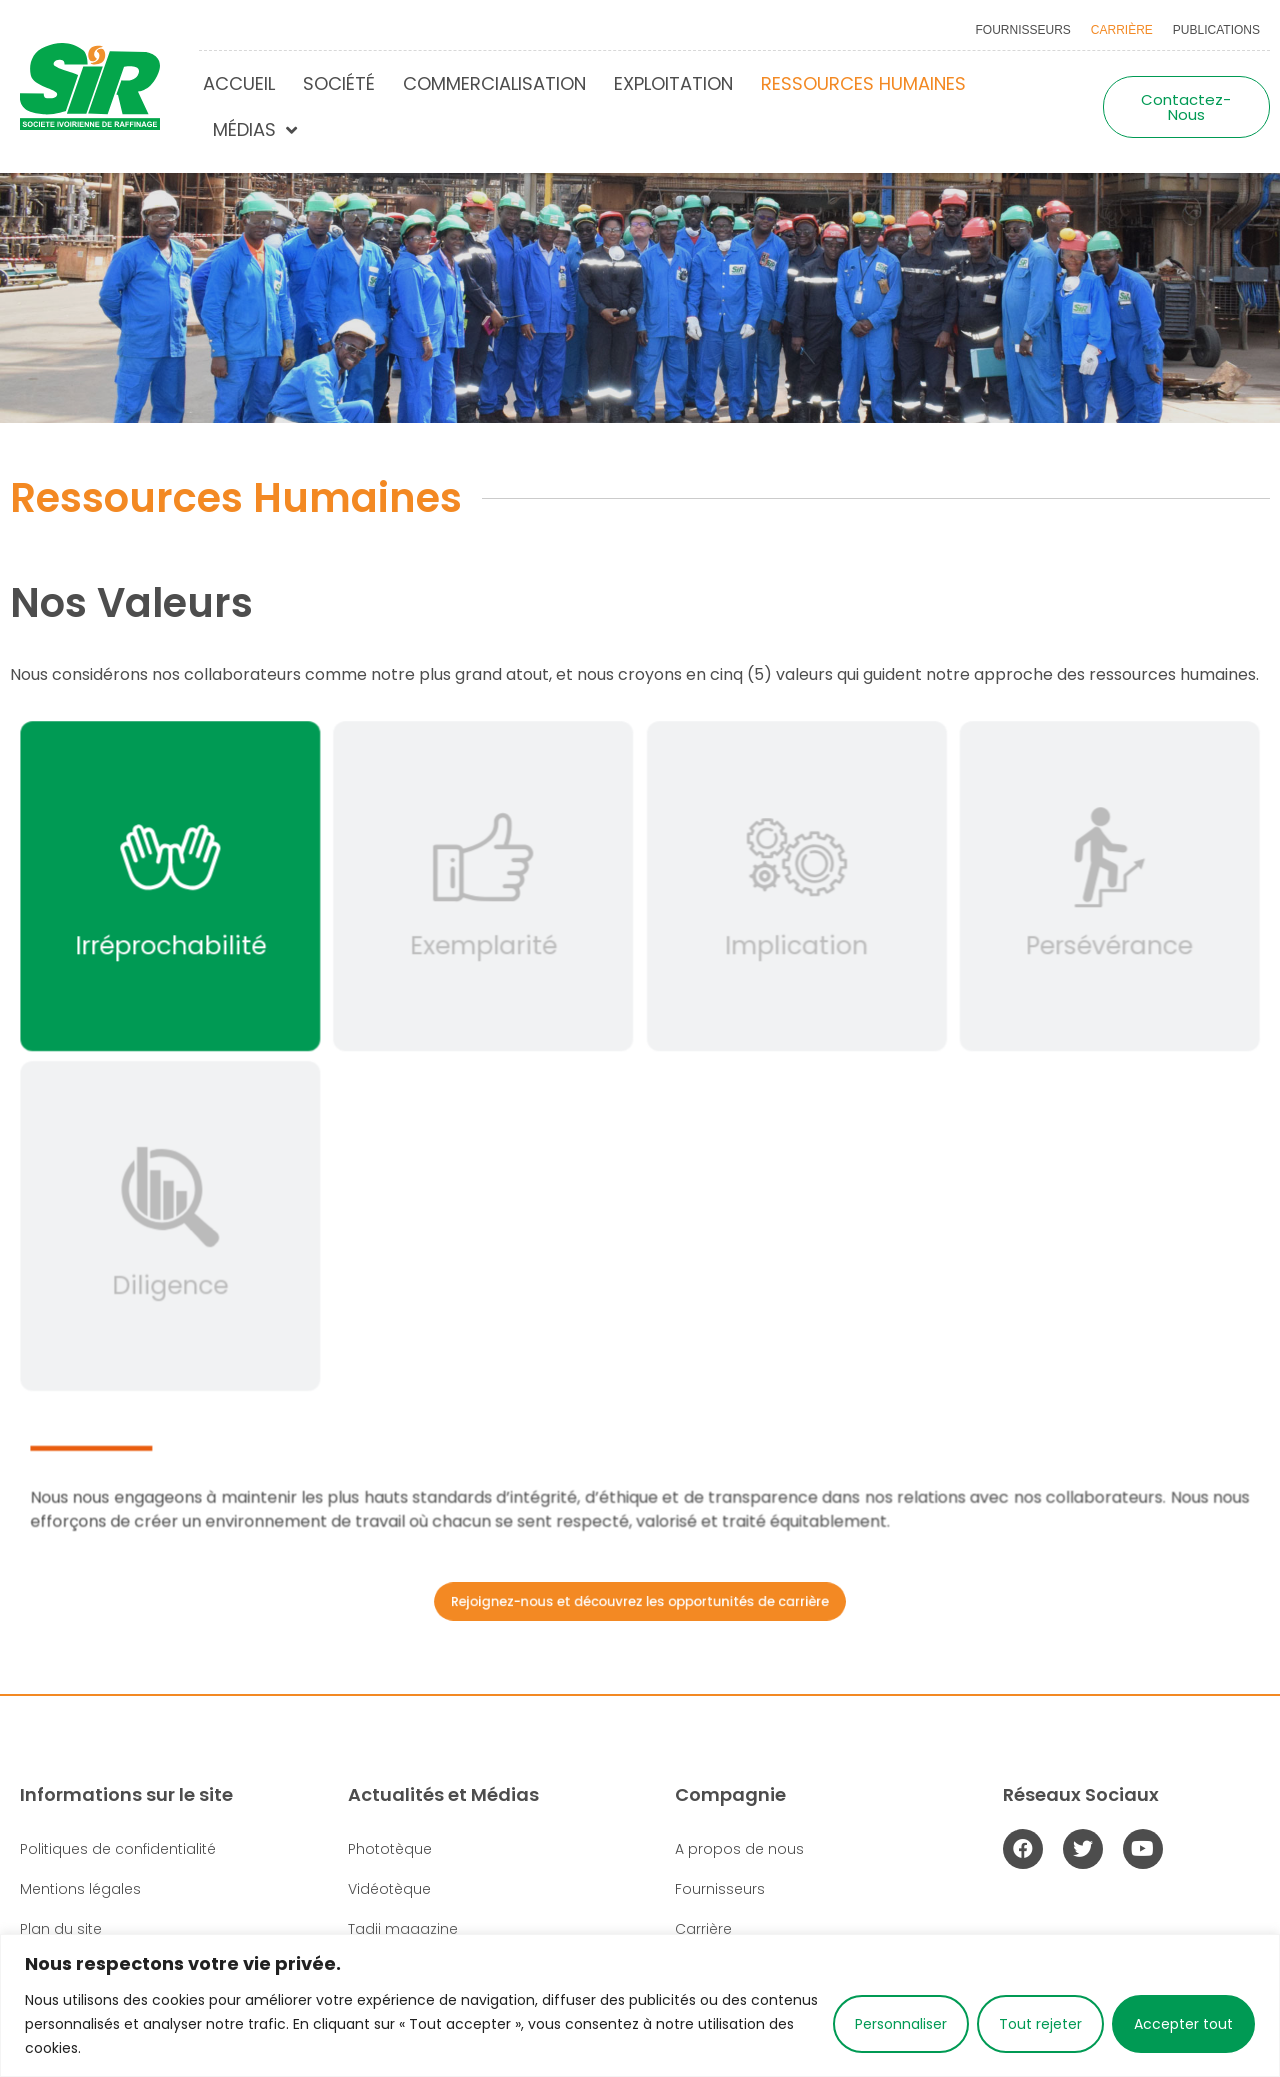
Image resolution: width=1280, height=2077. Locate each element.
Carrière (1122, 30)
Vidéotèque (389, 1889)
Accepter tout (1183, 2024)
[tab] (188, 896)
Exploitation (673, 83)
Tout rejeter (1040, 2024)
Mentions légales (80, 1889)
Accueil (239, 83)
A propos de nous (739, 1849)
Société (339, 83)
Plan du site (61, 1929)
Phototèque (390, 1849)
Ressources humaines (863, 83)
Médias (255, 130)
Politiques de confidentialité (118, 1849)
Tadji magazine (403, 1929)
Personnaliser (901, 2024)
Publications (1216, 30)
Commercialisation (494, 83)
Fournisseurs (1023, 30)
